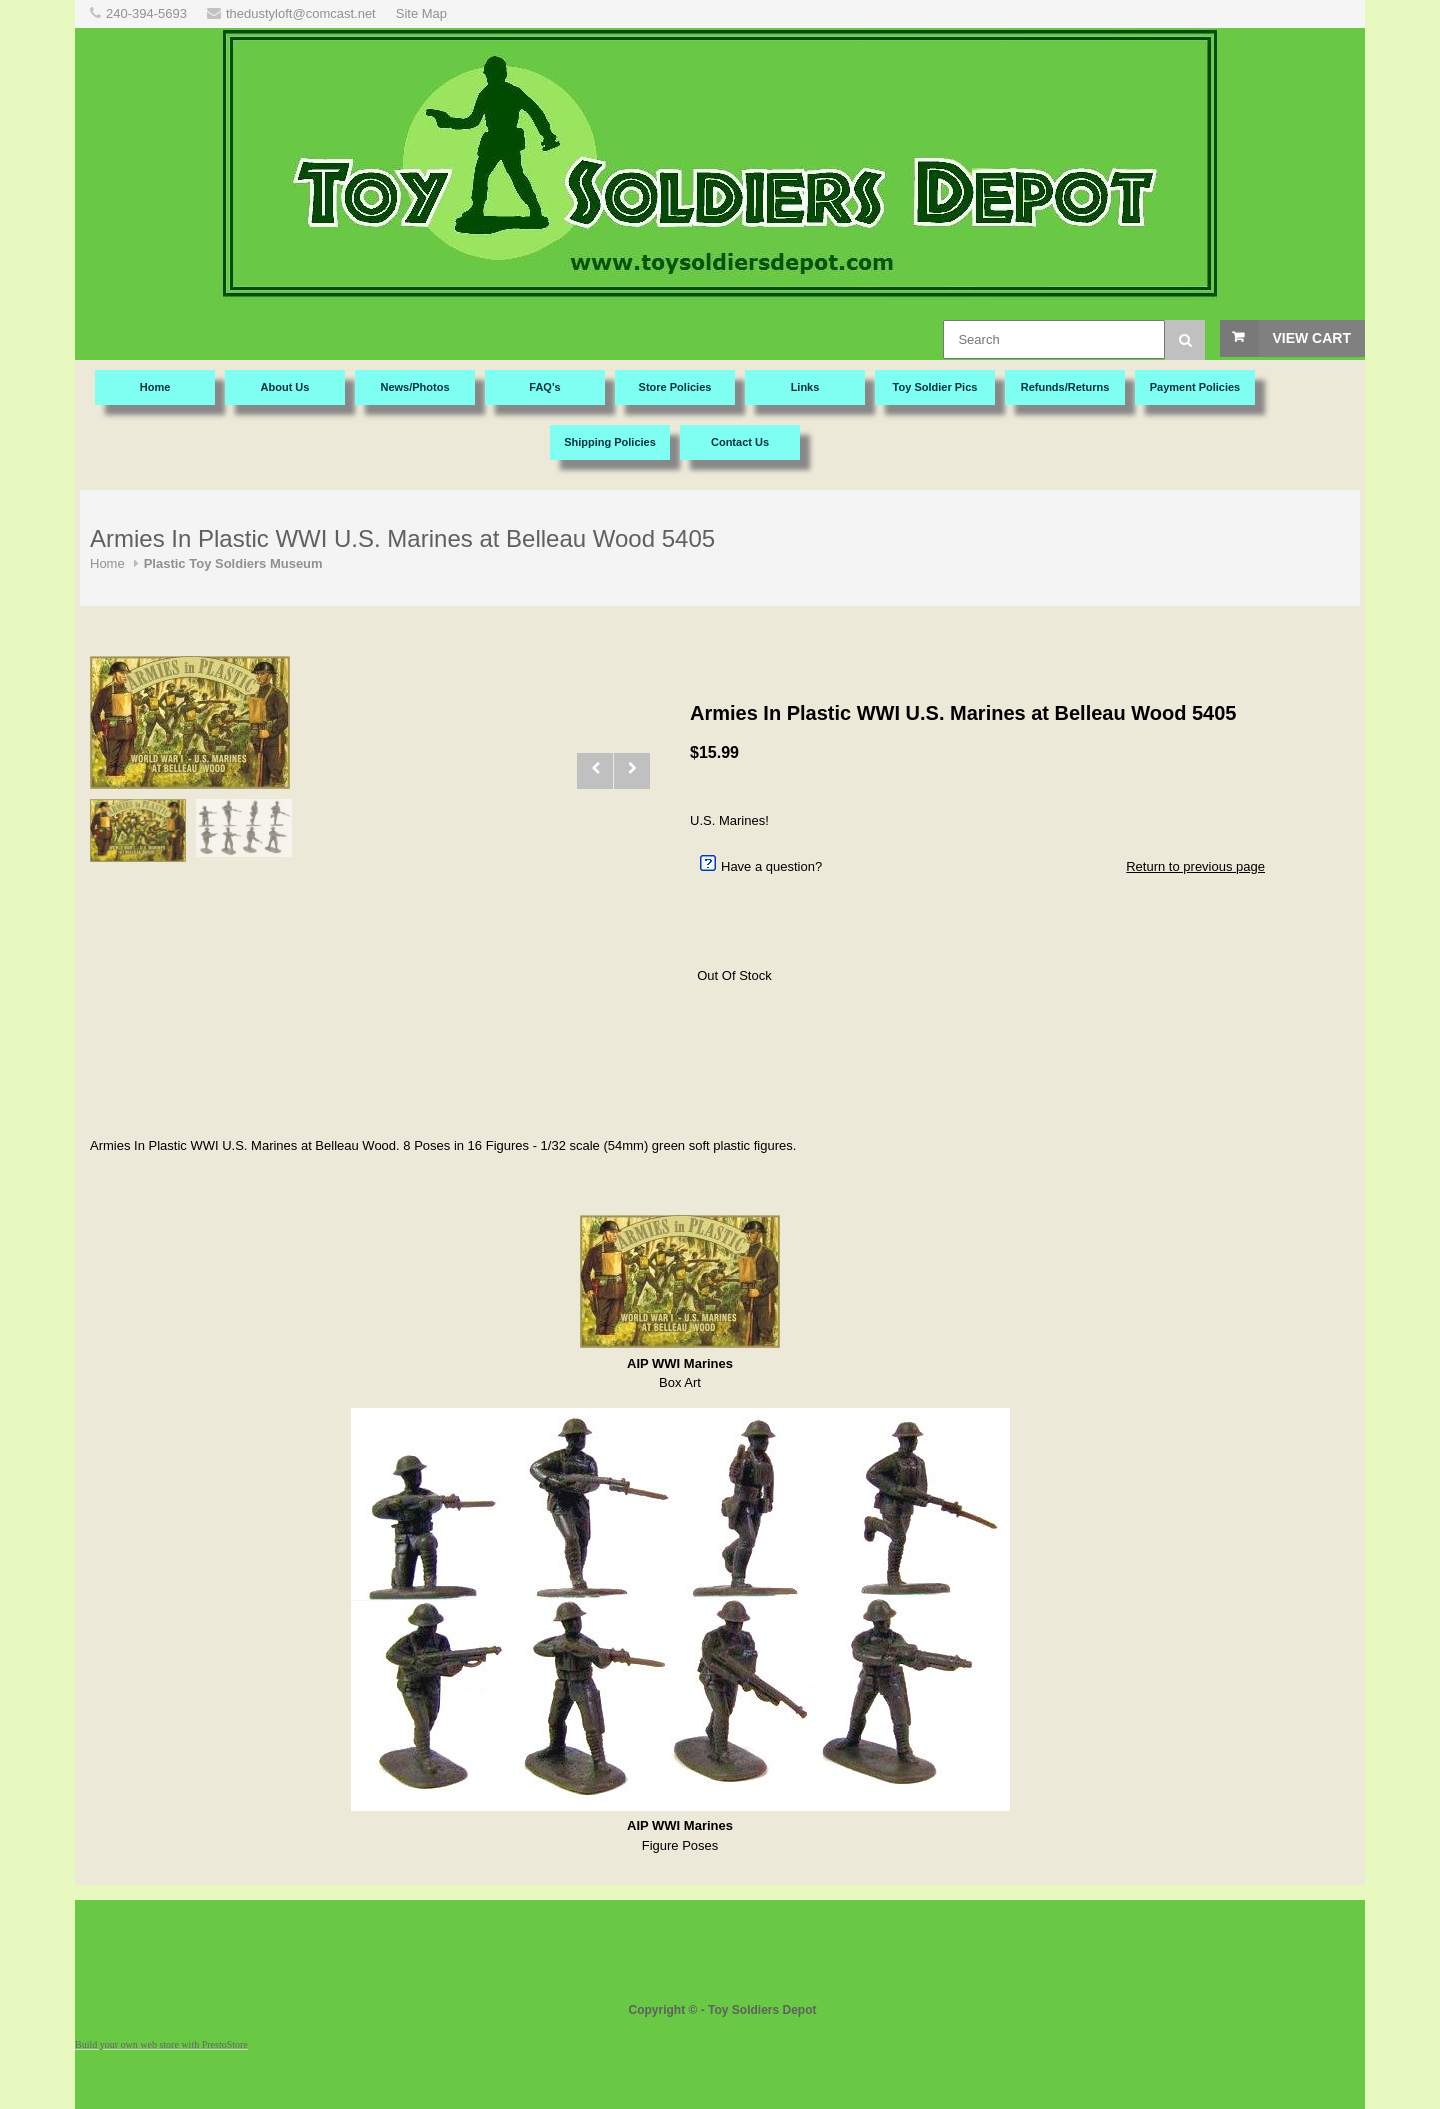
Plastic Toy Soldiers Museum (233, 563)
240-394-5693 (146, 13)
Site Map (421, 13)
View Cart (1311, 338)
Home (107, 563)
